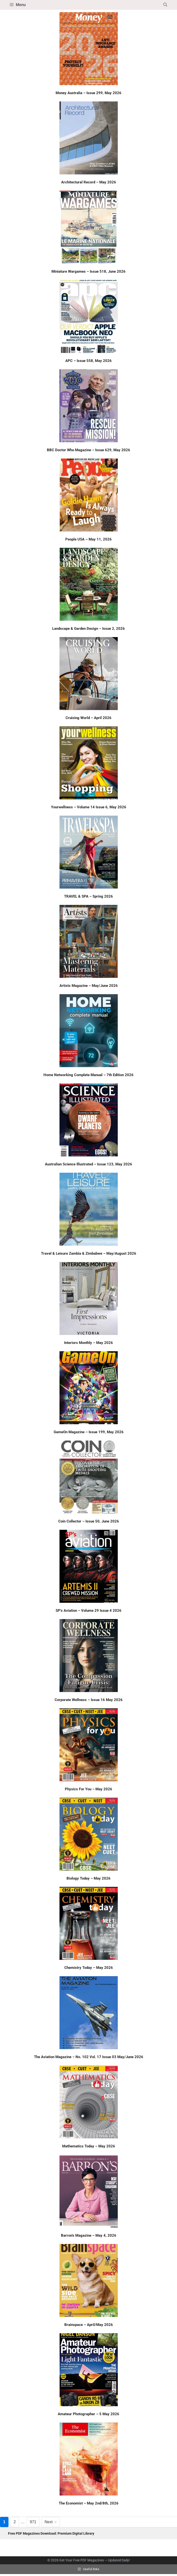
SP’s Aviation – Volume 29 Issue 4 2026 (88, 1610)
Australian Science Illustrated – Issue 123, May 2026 (88, 1164)
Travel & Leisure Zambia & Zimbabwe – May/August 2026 (88, 1253)
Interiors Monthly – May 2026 (88, 1343)
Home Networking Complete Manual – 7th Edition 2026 (88, 1075)
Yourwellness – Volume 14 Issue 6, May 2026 (88, 807)
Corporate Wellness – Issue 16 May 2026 (89, 1700)
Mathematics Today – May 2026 (88, 2146)
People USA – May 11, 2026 (88, 539)
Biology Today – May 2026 (88, 1878)
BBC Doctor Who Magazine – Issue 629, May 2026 (88, 450)
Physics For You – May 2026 (88, 1789)
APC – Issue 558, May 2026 (88, 361)
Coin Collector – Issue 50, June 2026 (88, 1521)
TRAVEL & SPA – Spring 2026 (88, 896)
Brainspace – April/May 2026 (88, 2325)
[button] (165, 5)
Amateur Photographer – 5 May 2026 (88, 2414)
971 (34, 2521)
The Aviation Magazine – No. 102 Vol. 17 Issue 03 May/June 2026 (88, 2057)
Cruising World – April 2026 (88, 718)
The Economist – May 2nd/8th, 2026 (88, 2503)
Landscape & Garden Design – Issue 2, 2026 (88, 628)
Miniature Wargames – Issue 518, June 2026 (88, 271)
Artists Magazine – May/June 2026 (88, 985)
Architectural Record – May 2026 (88, 182)
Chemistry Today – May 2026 (88, 1967)
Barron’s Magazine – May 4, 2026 (88, 2235)
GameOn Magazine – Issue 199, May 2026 (89, 1432)
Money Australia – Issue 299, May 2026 (88, 93)
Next (51, 2522)
